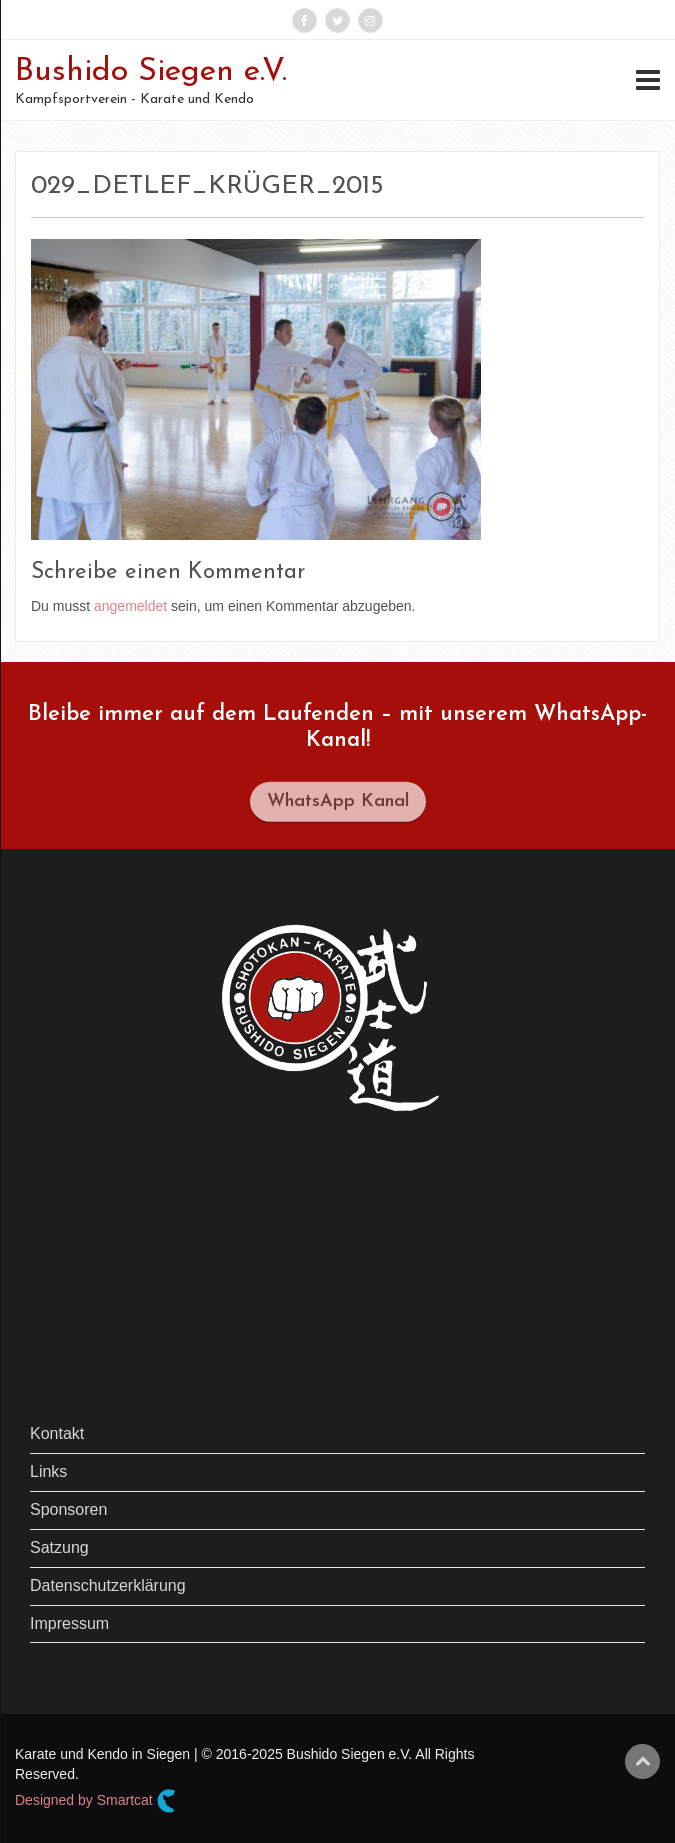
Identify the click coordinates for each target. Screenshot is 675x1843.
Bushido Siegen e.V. (151, 72)
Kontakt (57, 1433)
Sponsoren (68, 1509)
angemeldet (130, 606)
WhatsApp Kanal (338, 806)
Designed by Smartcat (95, 1801)
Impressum (69, 1623)
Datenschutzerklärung (108, 1585)
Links (48, 1471)
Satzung (59, 1547)
